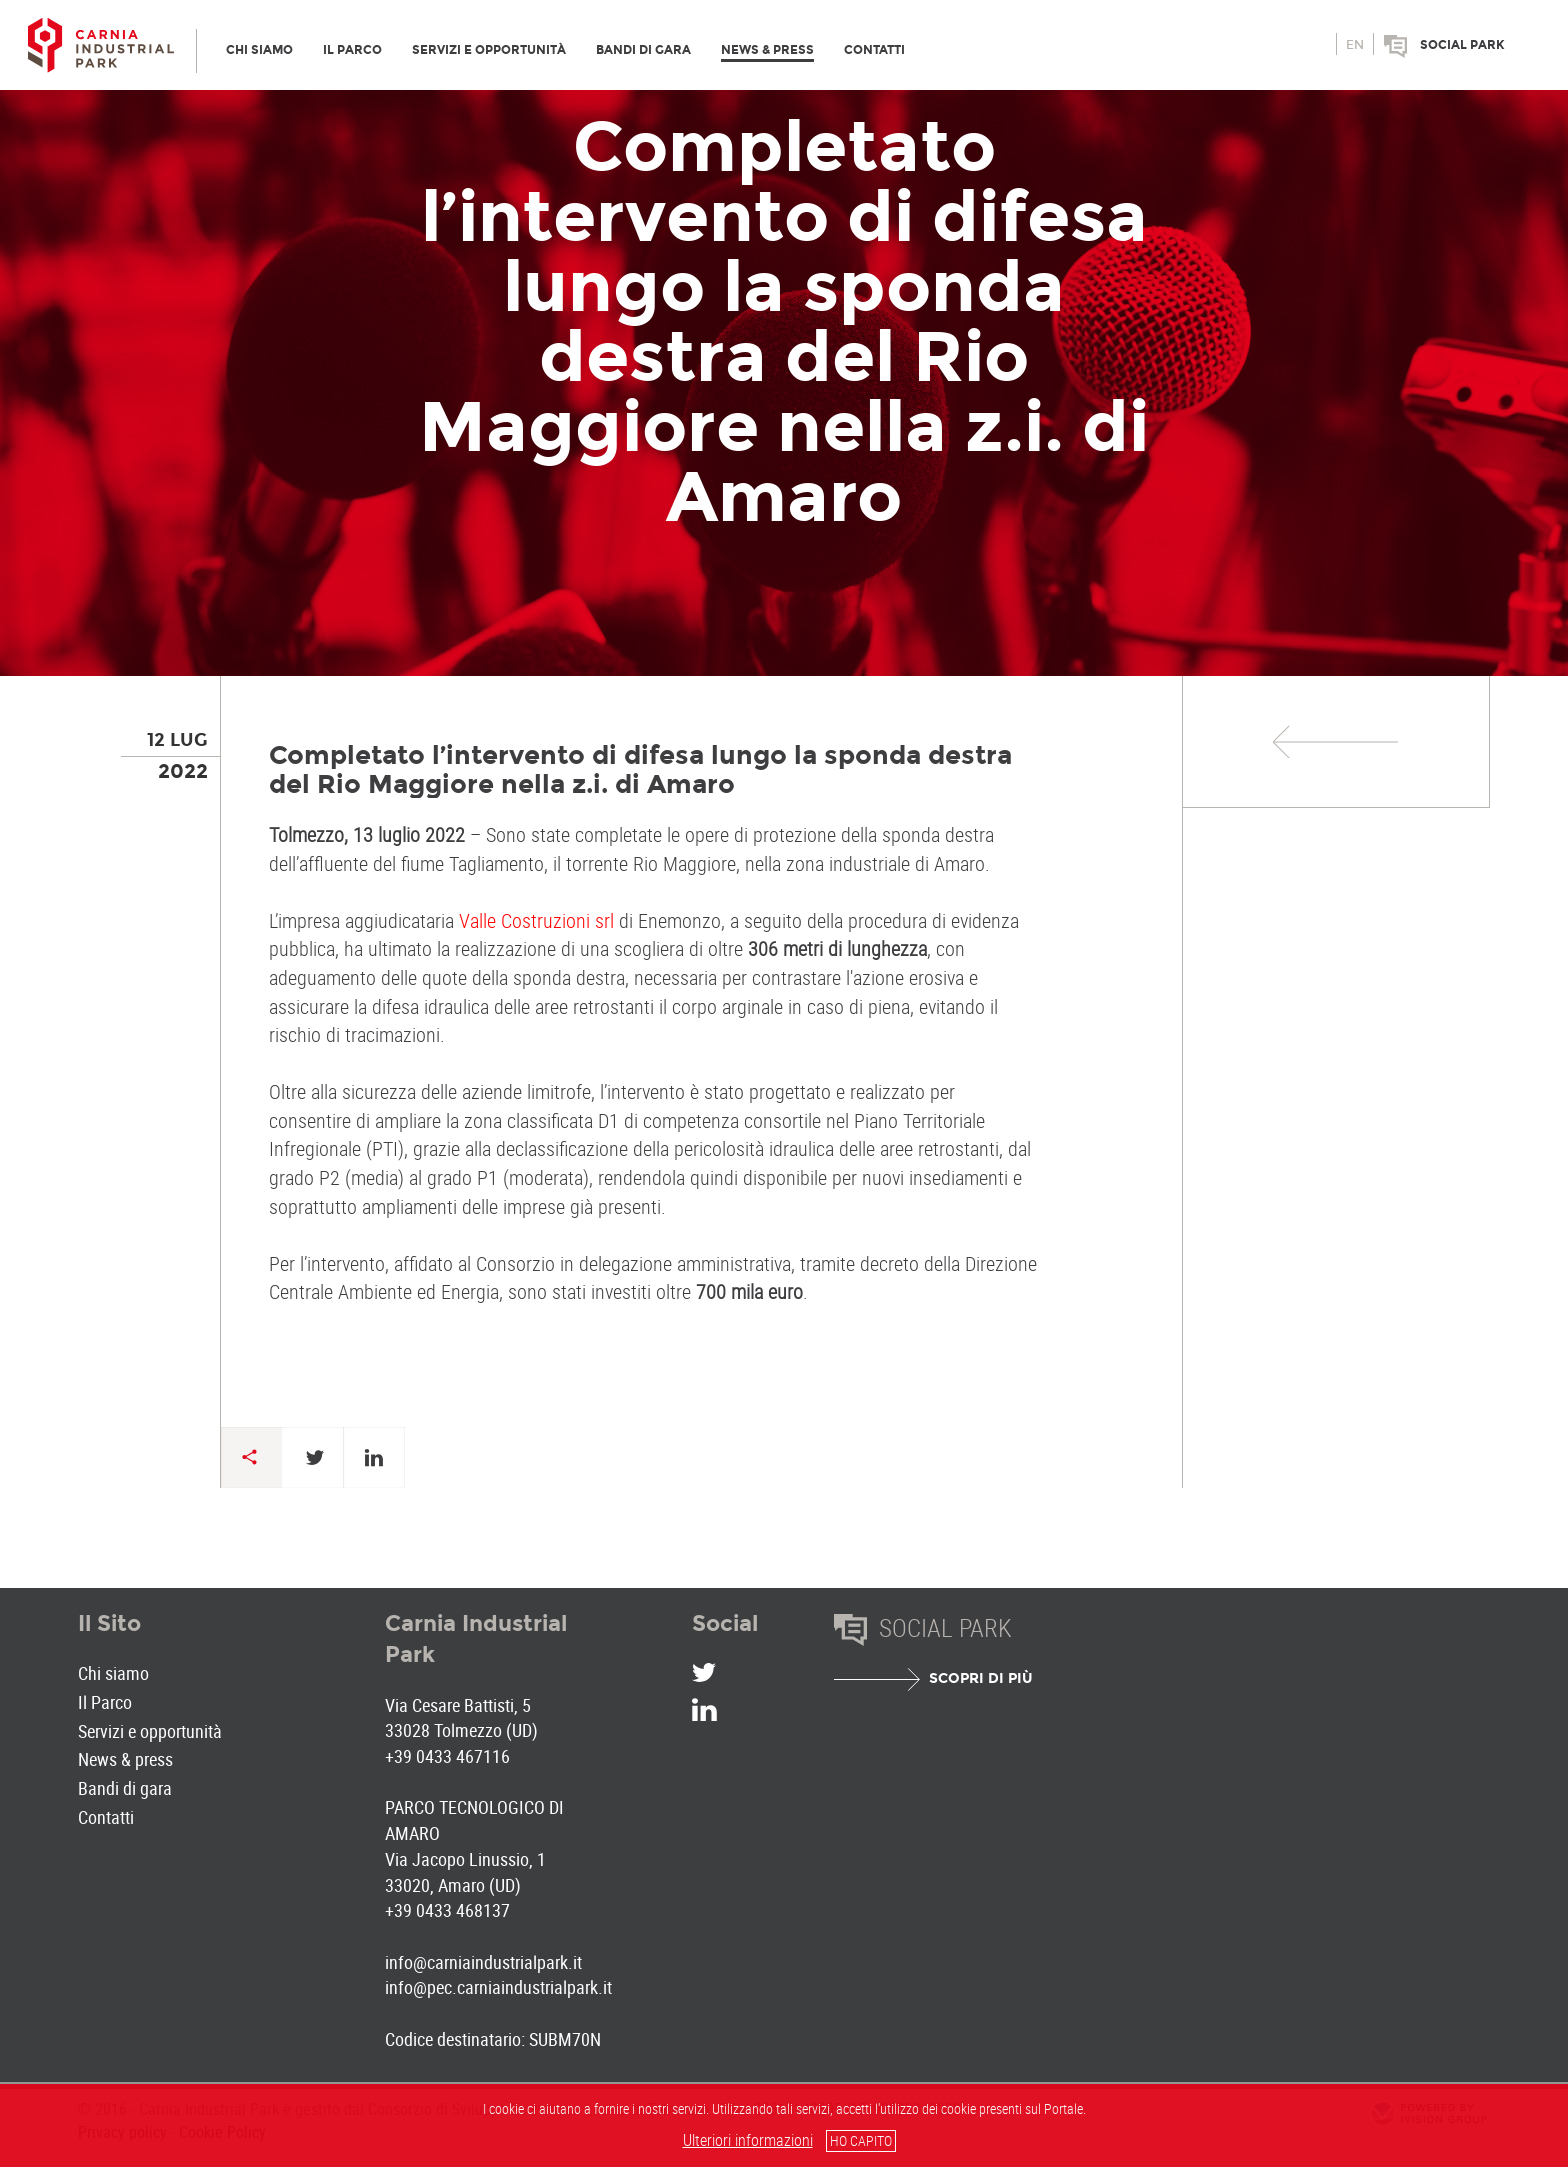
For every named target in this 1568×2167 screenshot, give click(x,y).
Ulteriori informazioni (748, 2140)
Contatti (106, 1817)
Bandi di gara (125, 1788)
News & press (125, 1759)
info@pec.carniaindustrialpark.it (498, 1987)
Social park (1462, 45)
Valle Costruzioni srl (536, 920)
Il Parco (105, 1702)
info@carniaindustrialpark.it (483, 1962)
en (1355, 45)
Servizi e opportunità (150, 1731)
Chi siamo (113, 1673)
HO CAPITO (861, 2140)
